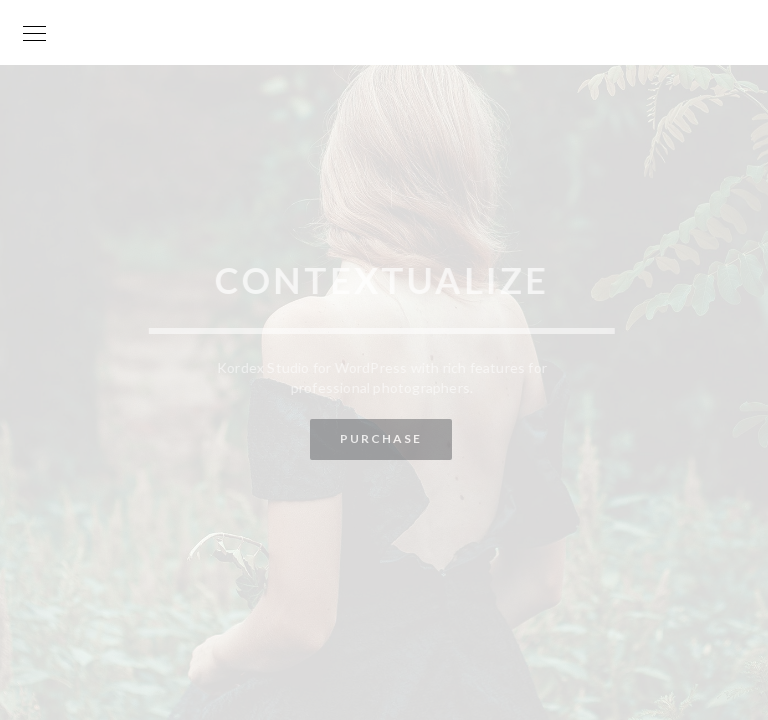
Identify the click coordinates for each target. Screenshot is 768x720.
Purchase (380, 438)
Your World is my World (384, 13)
